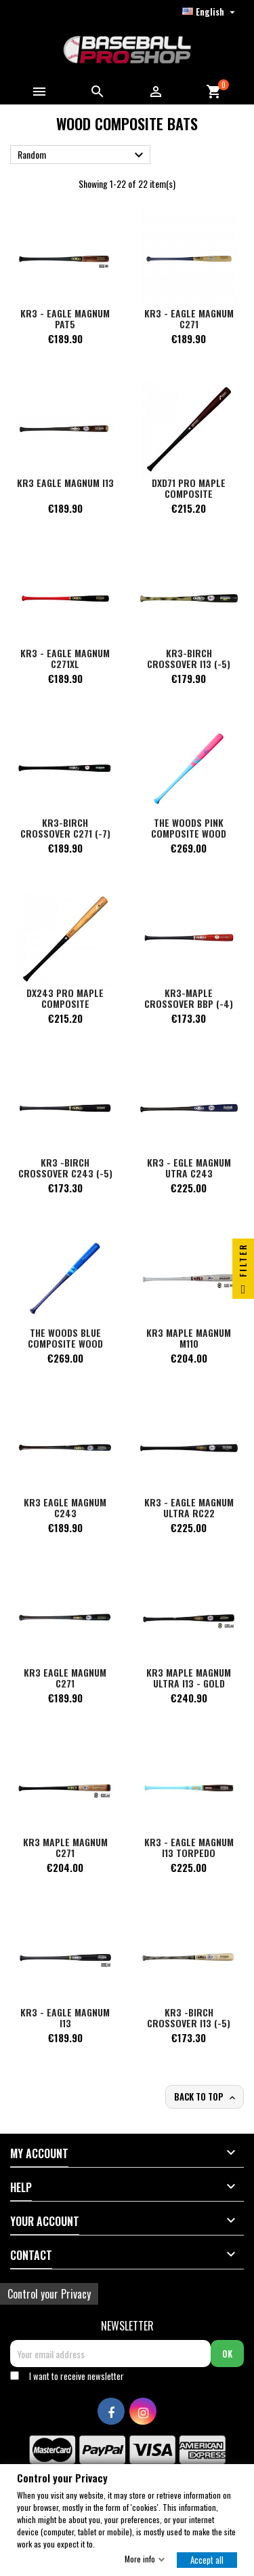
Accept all (207, 2559)
